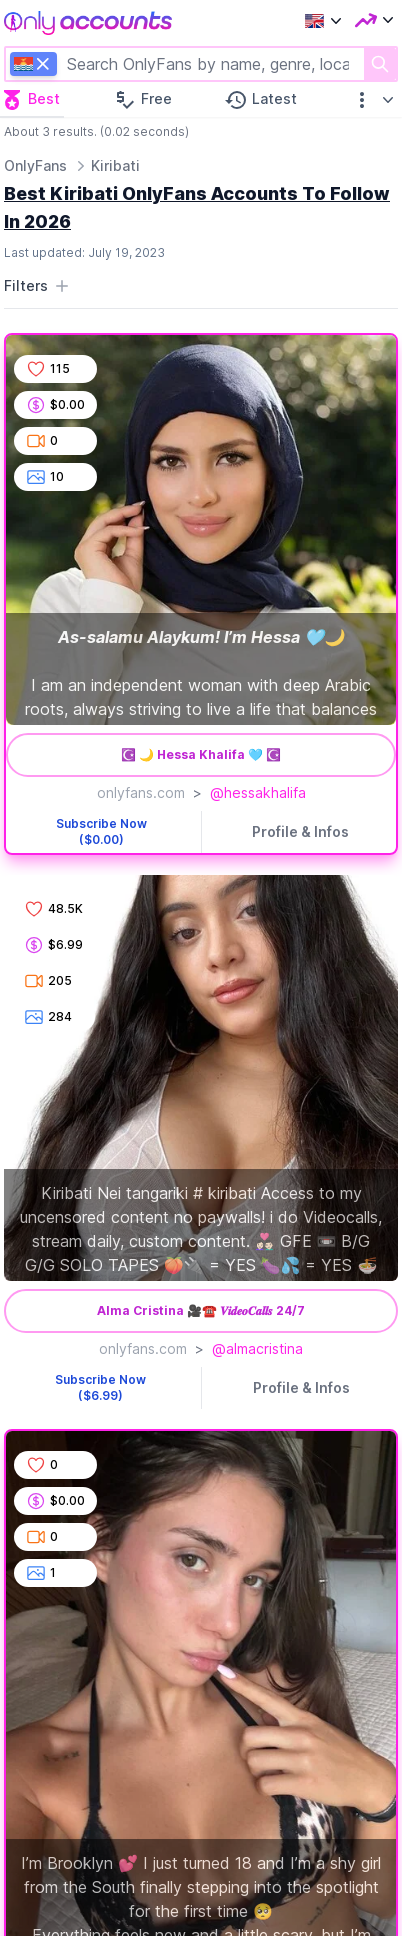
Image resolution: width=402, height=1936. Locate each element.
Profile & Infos (300, 831)
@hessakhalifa (258, 792)
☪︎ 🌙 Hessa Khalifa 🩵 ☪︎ (201, 754)
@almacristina (257, 1348)
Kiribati (115, 165)
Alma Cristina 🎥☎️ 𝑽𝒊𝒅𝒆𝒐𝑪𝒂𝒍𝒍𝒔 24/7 (201, 1310)
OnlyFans (35, 165)
